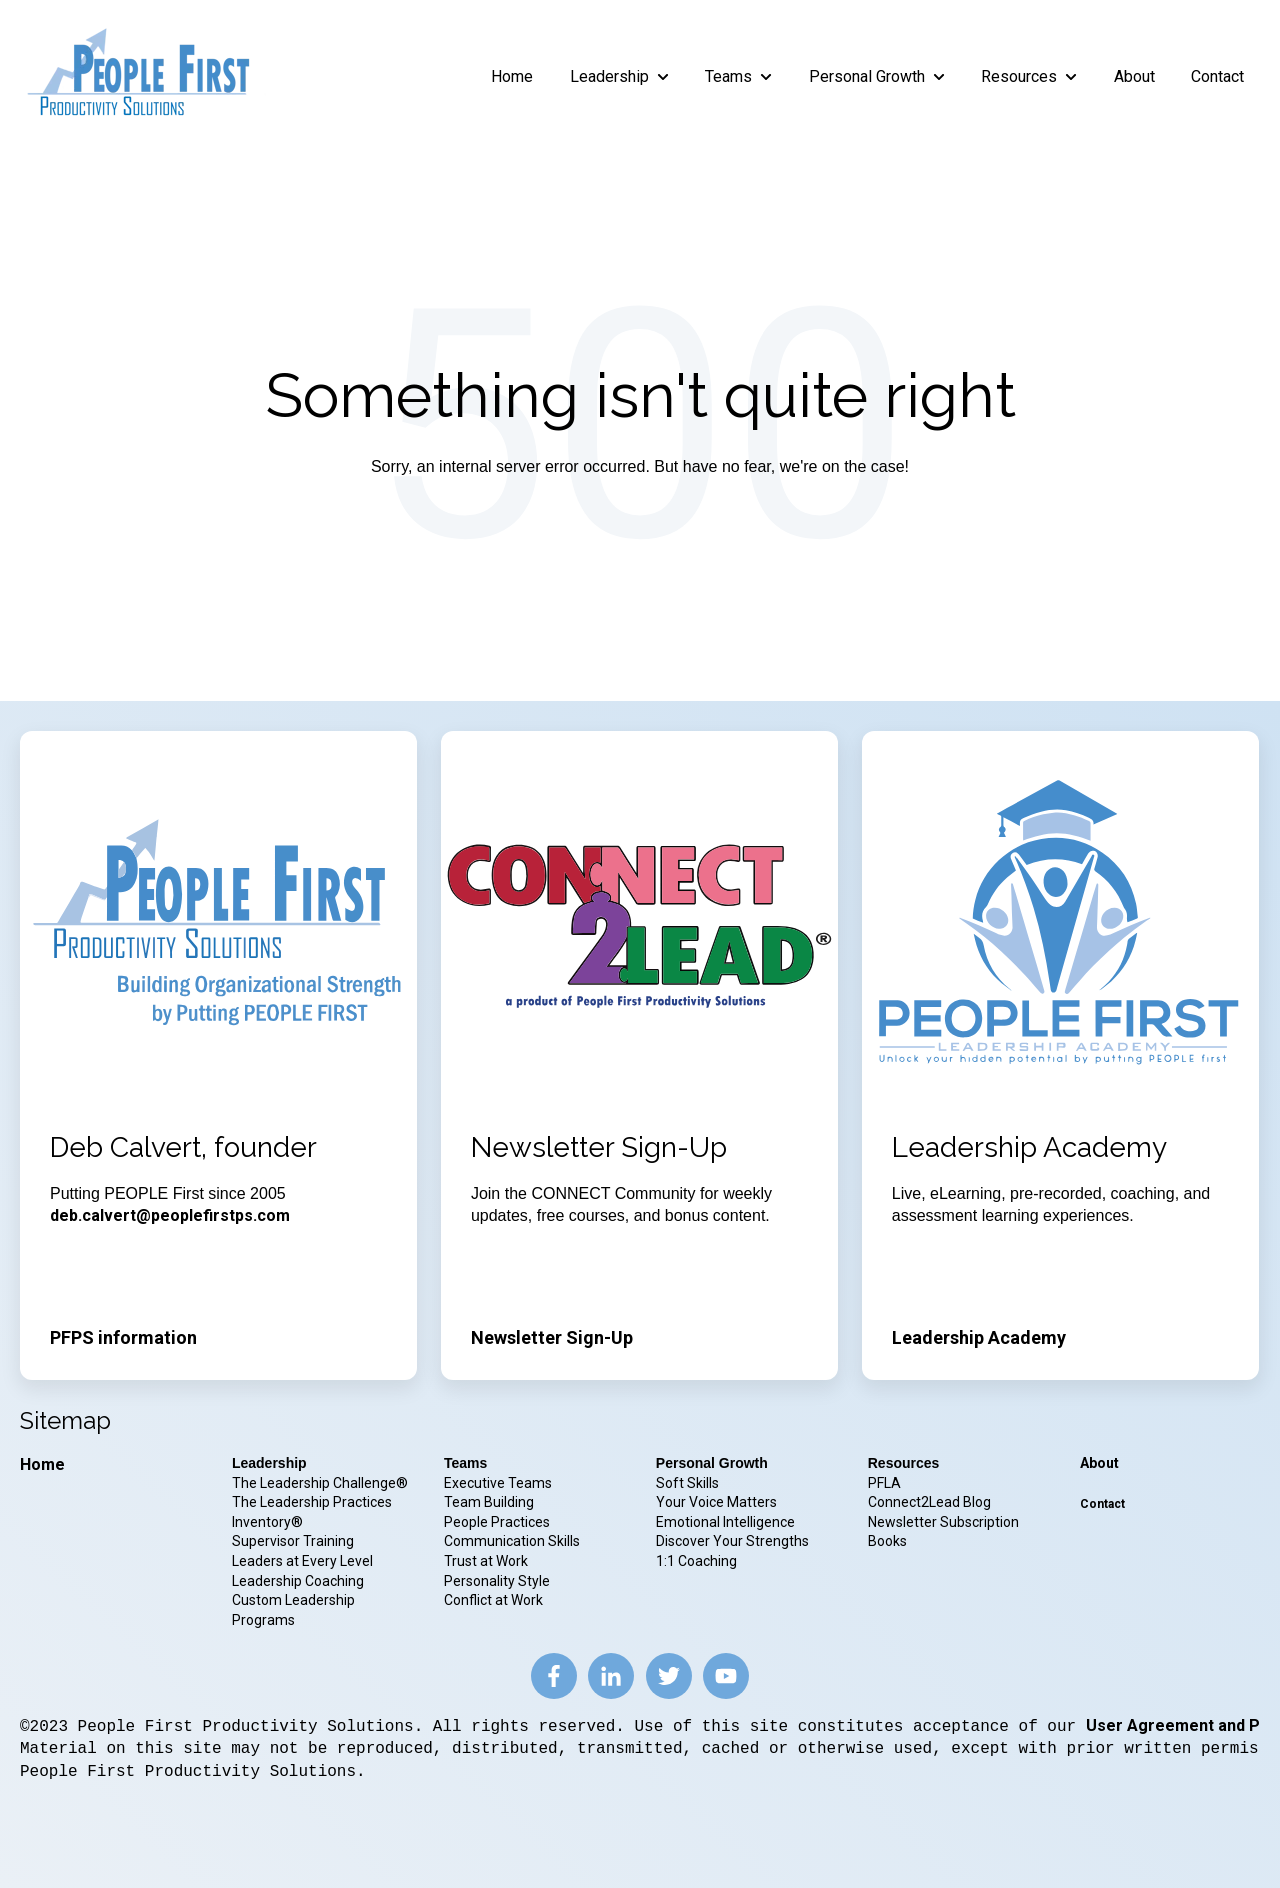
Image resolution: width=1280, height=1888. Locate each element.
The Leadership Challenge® (320, 1483)
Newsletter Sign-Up (552, 1337)
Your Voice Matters (716, 1502)
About (1134, 76)
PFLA (884, 1483)
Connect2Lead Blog (929, 1502)
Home (512, 76)
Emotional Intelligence (725, 1522)
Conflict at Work (493, 1600)
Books (887, 1541)
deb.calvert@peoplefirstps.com (170, 1215)
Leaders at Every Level (304, 1561)
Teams (728, 76)
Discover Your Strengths (732, 1541)
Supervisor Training (293, 1541)
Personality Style (498, 1581)
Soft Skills (687, 1483)
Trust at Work (487, 1561)
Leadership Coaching (299, 1581)
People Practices (498, 1522)
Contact (1217, 76)
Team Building (489, 1502)
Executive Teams (498, 1483)
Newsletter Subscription (943, 1522)
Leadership (609, 76)
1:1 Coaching (696, 1561)
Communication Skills (513, 1541)
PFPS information (123, 1337)
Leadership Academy (979, 1337)
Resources (1019, 76)
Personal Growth (867, 76)
